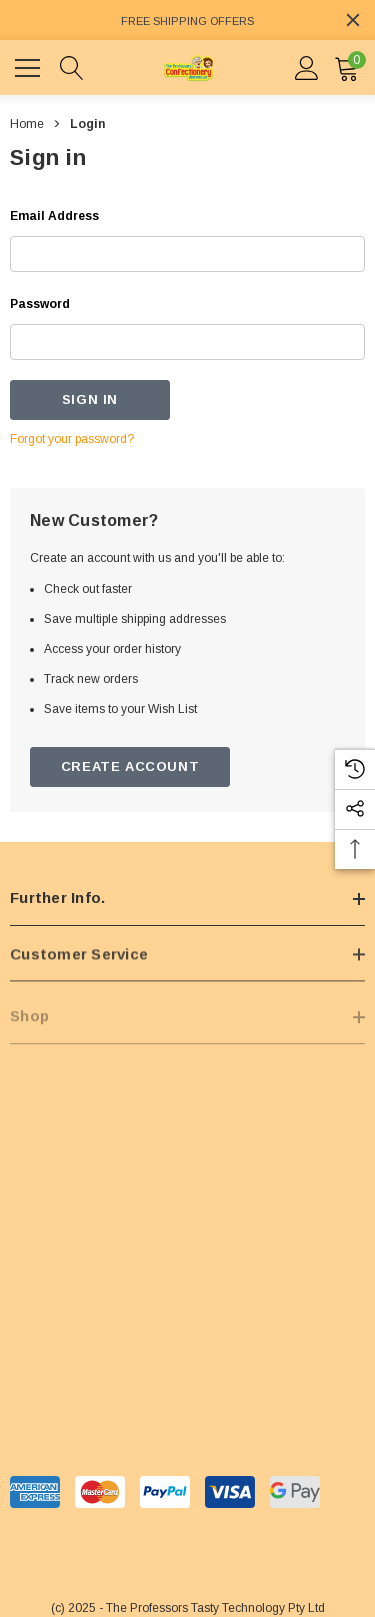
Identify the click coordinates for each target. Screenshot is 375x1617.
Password (40, 304)
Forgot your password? (72, 439)
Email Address (54, 216)
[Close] (353, 20)
